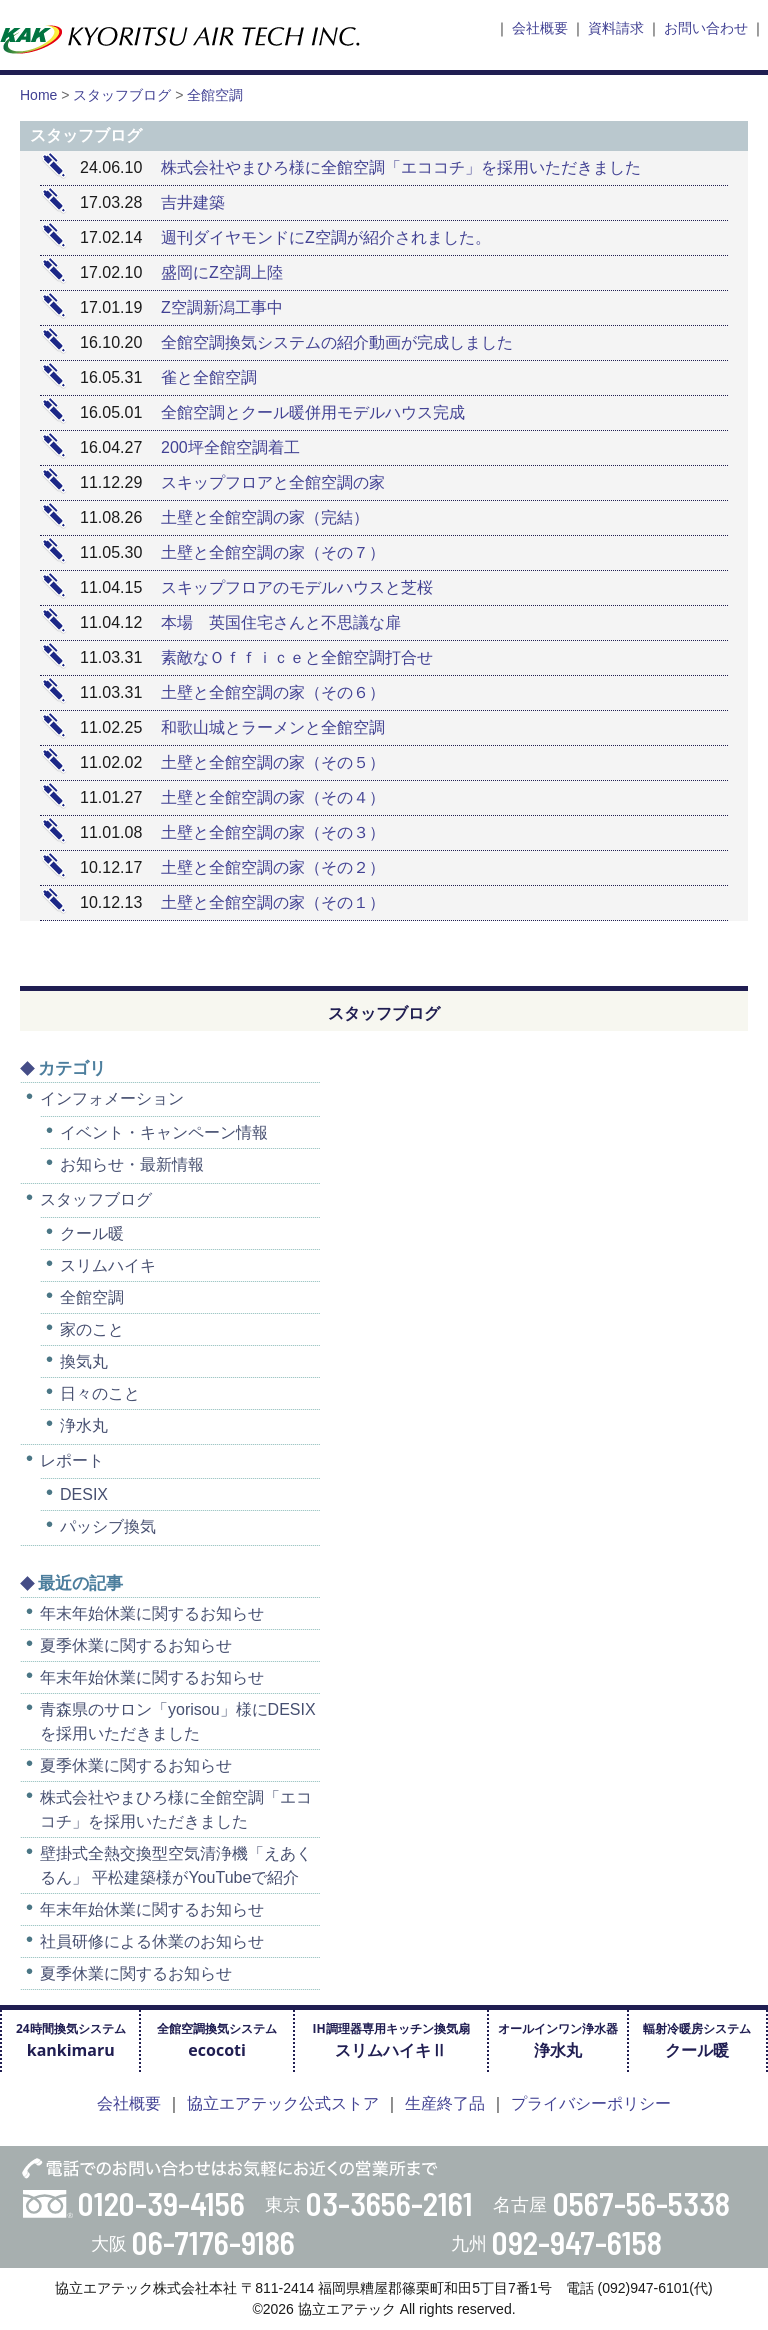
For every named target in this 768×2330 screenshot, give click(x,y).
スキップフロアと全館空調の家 (273, 482)
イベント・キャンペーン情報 (164, 1132)
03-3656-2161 (389, 2203)
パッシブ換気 (108, 1526)
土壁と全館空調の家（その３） (273, 832)
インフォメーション (112, 1098)
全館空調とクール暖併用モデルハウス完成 (313, 412)
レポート (72, 1460)
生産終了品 (445, 2103)
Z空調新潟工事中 (222, 307)
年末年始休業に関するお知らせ (152, 1613)
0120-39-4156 (161, 2203)
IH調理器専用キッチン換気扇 (390, 2040)
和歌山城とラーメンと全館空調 (273, 727)
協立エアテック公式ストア (283, 2103)
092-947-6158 (577, 2242)
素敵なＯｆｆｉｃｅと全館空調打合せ (297, 657)
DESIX (84, 1494)
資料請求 (616, 28)
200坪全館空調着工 (230, 447)
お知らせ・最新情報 (132, 1164)
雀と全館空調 (217, 377)
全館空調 (92, 1297)
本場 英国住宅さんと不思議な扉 (281, 622)
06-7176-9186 (213, 2242)
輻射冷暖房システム (697, 2040)
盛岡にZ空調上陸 (222, 272)
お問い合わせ (706, 28)
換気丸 (84, 1361)
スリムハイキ (108, 1265)
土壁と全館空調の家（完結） (265, 517)
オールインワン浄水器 (558, 2040)
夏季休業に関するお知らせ (136, 1645)
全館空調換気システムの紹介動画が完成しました (337, 342)
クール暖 (92, 1233)
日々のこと (100, 1393)
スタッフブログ (96, 1199)
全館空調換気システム (217, 2040)
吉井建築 (193, 202)
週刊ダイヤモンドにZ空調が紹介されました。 (326, 237)
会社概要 (540, 28)
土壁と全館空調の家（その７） (273, 552)
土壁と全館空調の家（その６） (273, 692)
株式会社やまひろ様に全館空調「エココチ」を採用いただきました (401, 167)
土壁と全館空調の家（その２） (273, 867)
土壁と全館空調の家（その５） (273, 762)
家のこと (92, 1329)
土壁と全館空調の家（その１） (273, 902)
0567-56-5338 (641, 2203)
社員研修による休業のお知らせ (152, 1941)
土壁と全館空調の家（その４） (273, 797)
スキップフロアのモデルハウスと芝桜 (297, 587)
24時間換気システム (71, 2040)
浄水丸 (84, 1425)
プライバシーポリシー (591, 2103)
